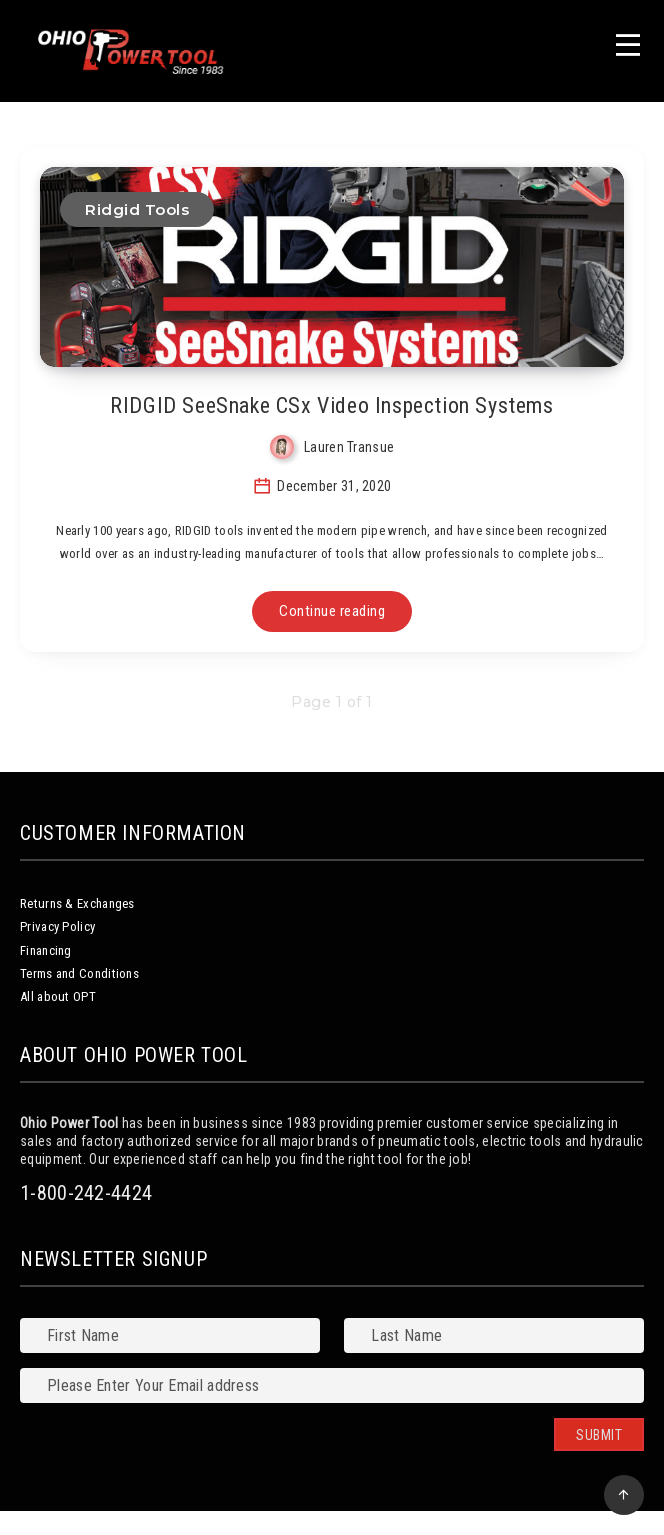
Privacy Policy (57, 926)
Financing (46, 950)
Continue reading (332, 611)
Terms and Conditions (79, 973)
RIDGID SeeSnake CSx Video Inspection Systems (331, 405)
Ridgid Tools (137, 209)
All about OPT (58, 996)
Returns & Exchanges (77, 903)
